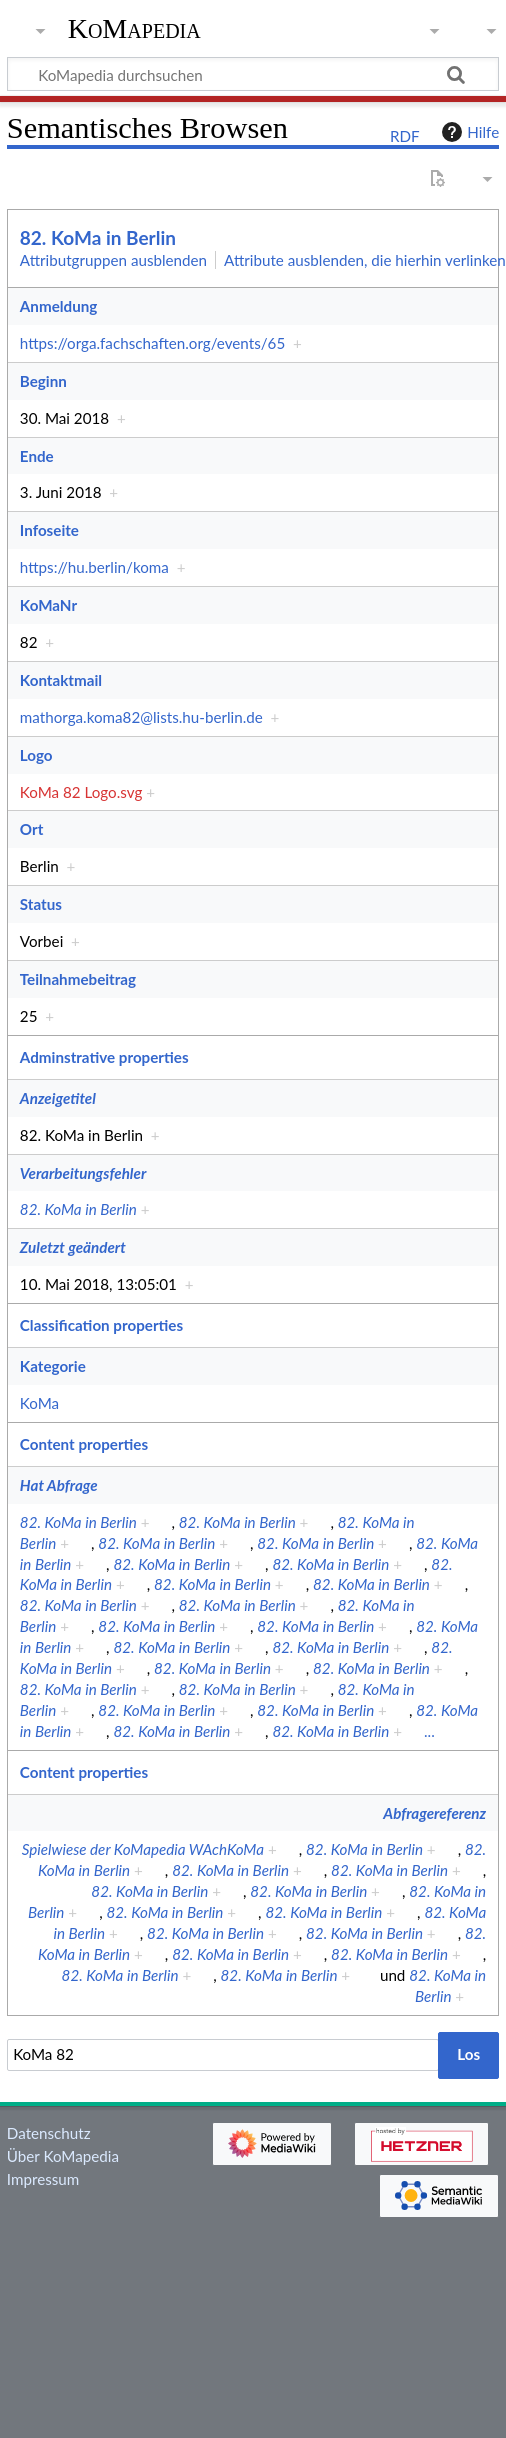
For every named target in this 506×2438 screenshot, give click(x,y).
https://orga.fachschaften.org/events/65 (152, 343)
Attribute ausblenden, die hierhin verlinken (365, 260)
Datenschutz (49, 2133)
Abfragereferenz (434, 1813)
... (429, 1731)
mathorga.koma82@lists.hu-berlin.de (141, 717)
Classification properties (101, 1325)
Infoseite (49, 530)
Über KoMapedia (63, 2156)
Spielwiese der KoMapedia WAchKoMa (143, 1849)
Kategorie (53, 1366)
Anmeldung (58, 306)
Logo (36, 755)
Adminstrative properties (104, 1057)
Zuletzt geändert (73, 1247)
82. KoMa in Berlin (98, 237)
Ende (37, 456)
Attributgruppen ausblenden (113, 260)
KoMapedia (134, 29)
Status (41, 904)
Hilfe (468, 132)
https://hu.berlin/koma (94, 567)
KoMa (39, 1403)
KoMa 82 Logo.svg (81, 792)
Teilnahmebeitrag (78, 979)
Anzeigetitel (58, 1098)
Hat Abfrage (59, 1485)
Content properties (84, 1444)
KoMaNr (48, 605)
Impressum (43, 2179)
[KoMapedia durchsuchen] (253, 74)
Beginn (43, 381)
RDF (405, 136)
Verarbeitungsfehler (83, 1173)
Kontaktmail (61, 680)
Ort (31, 829)
